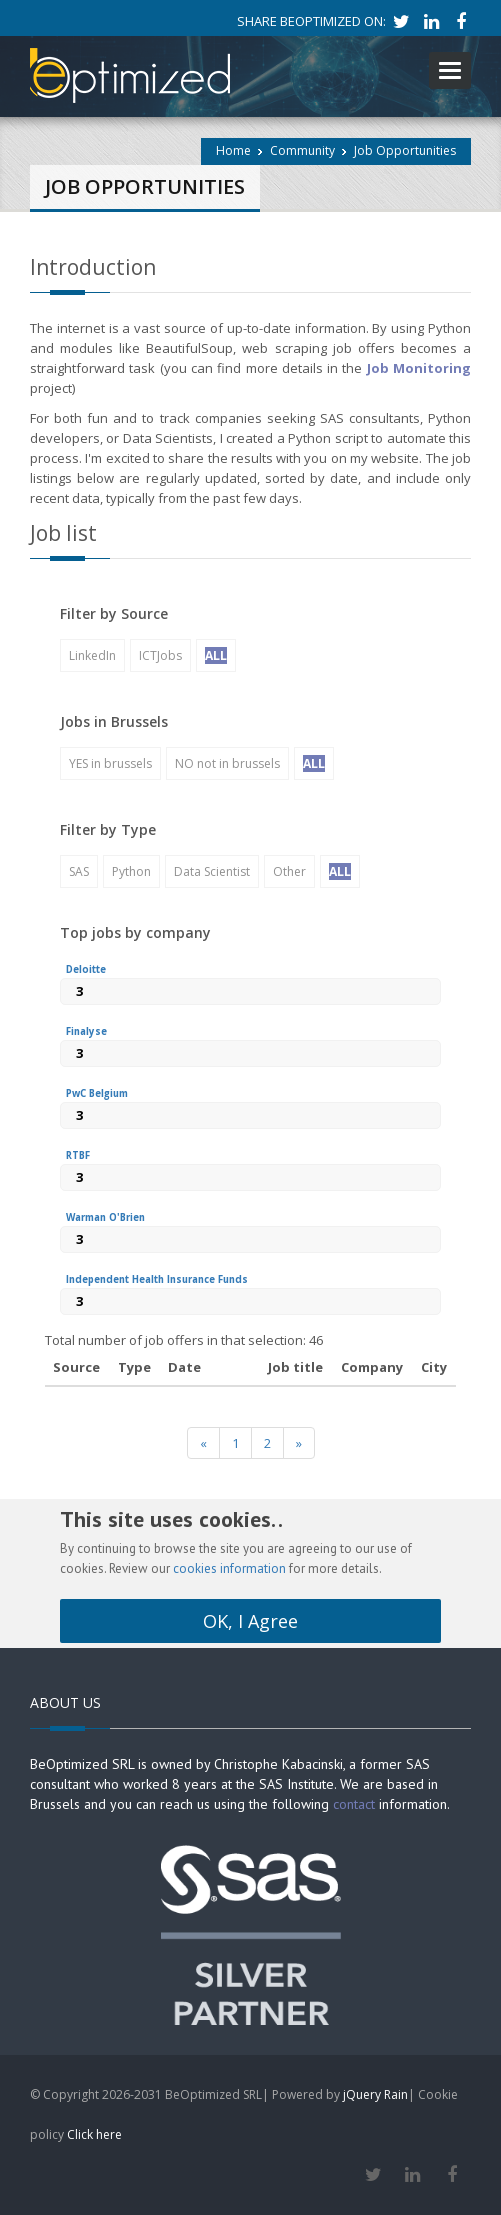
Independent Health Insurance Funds (157, 1279)
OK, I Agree (250, 1621)
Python (131, 871)
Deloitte (86, 969)
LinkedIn (92, 655)
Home (233, 150)
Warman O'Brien (105, 1217)
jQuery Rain (375, 2094)
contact (354, 1804)
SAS (79, 871)
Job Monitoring (416, 368)
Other (289, 871)
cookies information (229, 1568)
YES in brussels (110, 763)
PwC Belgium (97, 1093)
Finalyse (86, 1031)
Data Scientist (212, 871)
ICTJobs (160, 655)
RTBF (78, 1155)
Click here (94, 2134)
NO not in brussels (227, 763)
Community (302, 150)
